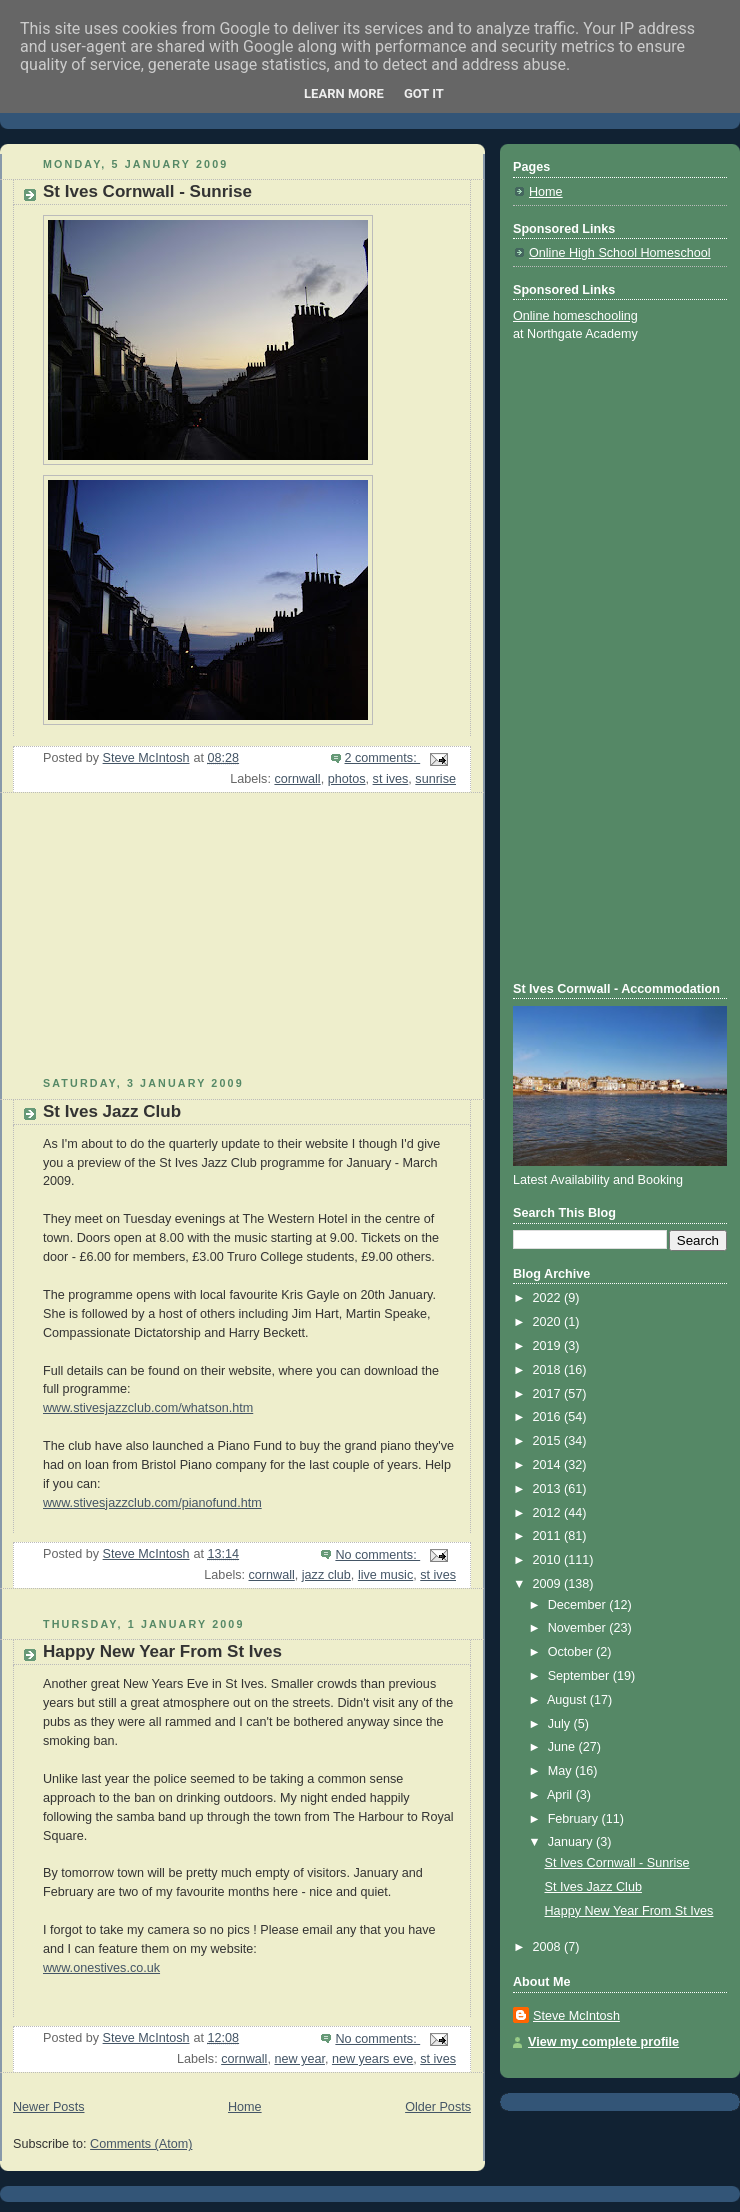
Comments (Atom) (141, 2144)
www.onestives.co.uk (101, 1968)
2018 (549, 1370)
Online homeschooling (575, 316)
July (561, 1724)
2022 (549, 1298)
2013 (549, 1489)
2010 (549, 1560)
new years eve (372, 2059)
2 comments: (383, 758)
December (579, 1605)
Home (245, 2107)
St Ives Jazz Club (112, 1111)
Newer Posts (48, 2107)
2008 (549, 1947)
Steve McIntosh (576, 2016)
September (580, 1676)
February (575, 1819)
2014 (549, 1465)
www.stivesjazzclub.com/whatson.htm (148, 1408)
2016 (549, 1417)
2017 (549, 1394)
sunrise (435, 779)
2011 (549, 1536)
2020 (549, 1322)
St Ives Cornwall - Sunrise (147, 191)
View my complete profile (603, 2042)
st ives (391, 779)
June (563, 1747)
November (579, 1628)
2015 (549, 1441)
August (568, 1700)
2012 (549, 1513)
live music (385, 1575)
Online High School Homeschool (620, 253)
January (572, 1842)
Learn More (344, 93)
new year (299, 2059)
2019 (549, 1346)
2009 (549, 1584)
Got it (424, 93)
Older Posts (438, 2107)
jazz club (326, 1575)
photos (347, 779)
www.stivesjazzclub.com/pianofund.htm (152, 1503)
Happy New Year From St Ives (162, 1651)
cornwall (297, 779)
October (572, 1652)
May (561, 1771)
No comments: (377, 1555)
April (561, 1795)
